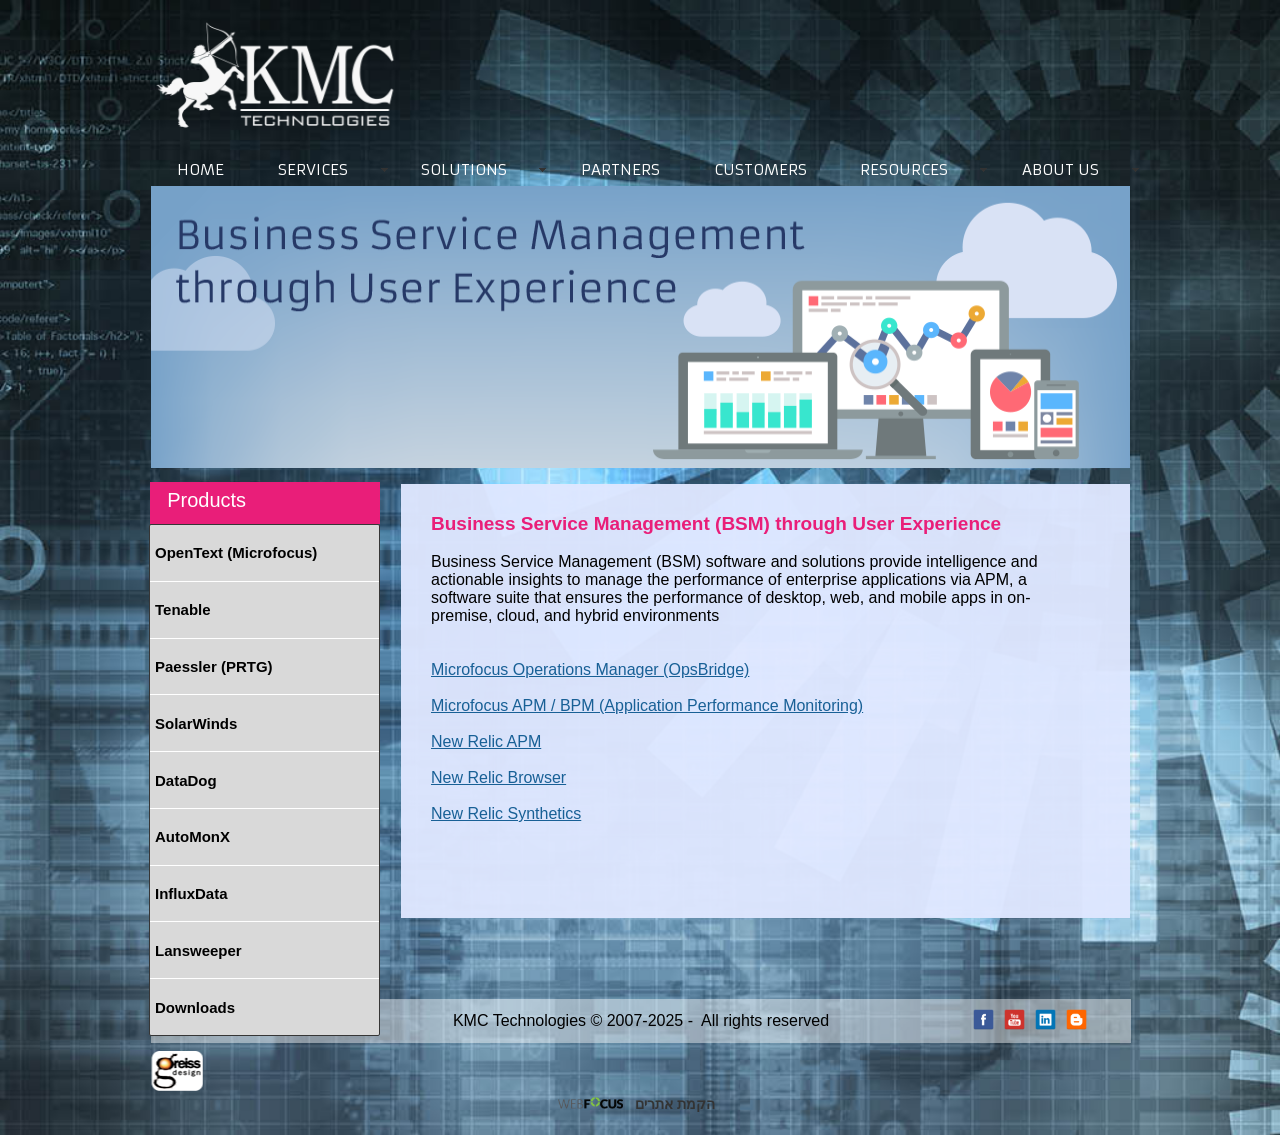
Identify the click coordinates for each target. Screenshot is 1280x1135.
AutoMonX (192, 836)
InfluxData (191, 893)
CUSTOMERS (760, 169)
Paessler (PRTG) (214, 666)
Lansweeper (198, 950)
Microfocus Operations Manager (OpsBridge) (590, 669)
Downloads (195, 1007)
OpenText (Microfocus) (236, 552)
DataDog (186, 780)
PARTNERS (620, 169)
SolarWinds (196, 723)
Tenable (183, 609)
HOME (200, 169)
